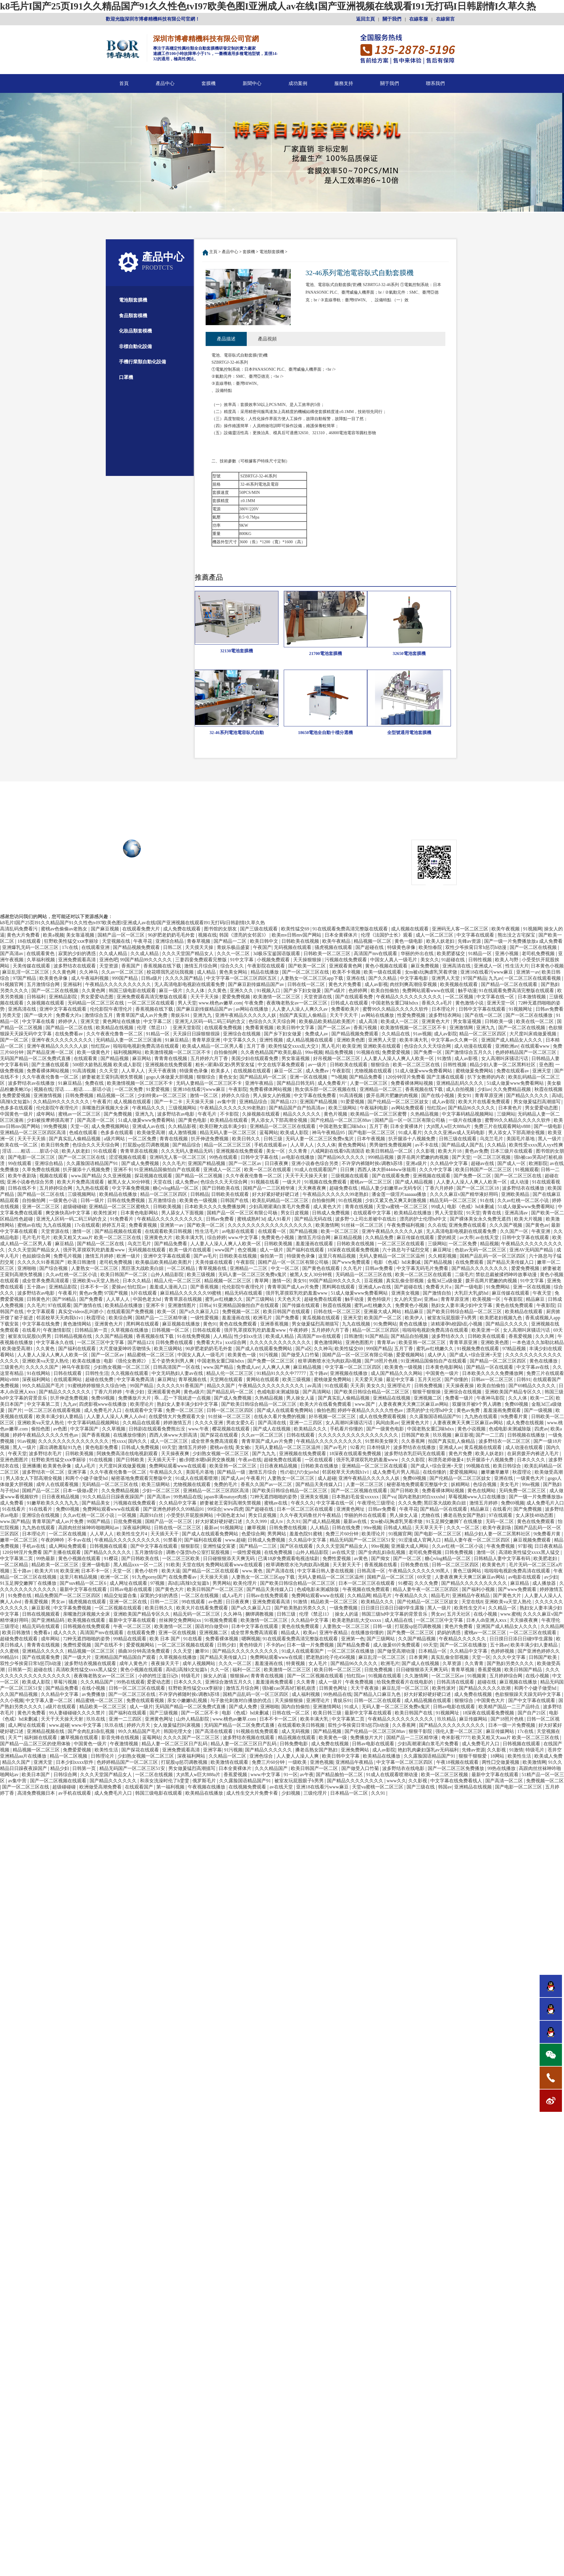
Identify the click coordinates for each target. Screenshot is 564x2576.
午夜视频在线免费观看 (367, 1590)
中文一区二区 (285, 1269)
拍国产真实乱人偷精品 (303, 1016)
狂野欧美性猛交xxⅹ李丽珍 (72, 942)
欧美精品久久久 (311, 1429)
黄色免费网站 (352, 1146)
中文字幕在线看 (39, 1022)
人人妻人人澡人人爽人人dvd (116, 1417)
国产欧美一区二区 (307, 966)
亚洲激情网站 (327, 1707)
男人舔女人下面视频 (183, 1213)
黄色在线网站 (482, 1491)
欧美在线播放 (87, 1362)
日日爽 (347, 1170)
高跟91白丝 (152, 1516)
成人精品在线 (399, 1621)
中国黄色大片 (491, 1701)
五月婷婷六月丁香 (209, 1059)
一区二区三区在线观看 (151, 1004)
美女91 (465, 1096)
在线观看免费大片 (141, 929)
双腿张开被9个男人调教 (477, 1405)
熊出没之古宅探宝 (517, 936)
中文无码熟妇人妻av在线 (178, 1374)
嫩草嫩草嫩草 (495, 1473)
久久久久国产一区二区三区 (192, 1738)
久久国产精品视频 (114, 1337)
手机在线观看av (271, 1146)
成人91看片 (279, 1220)
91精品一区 (480, 954)
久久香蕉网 (413, 1442)
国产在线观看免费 (354, 997)
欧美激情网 (327, 1226)
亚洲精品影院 (63, 997)
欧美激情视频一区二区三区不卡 (413, 1028)
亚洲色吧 (108, 960)
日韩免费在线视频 (288, 1528)
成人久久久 (65, 1633)
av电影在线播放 (298, 1158)
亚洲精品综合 (253, 1102)
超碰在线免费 (100, 1380)
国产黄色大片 (170, 1590)
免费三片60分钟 (342, 1534)
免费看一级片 (459, 1399)
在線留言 (445, 18)
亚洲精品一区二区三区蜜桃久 (120, 1207)
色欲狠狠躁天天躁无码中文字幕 (528, 1695)
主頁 (213, 252)
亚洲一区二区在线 (128, 1602)
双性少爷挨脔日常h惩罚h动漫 (476, 948)
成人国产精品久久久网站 (397, 1374)
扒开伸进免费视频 (210, 1139)
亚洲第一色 (353, 1639)
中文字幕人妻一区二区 (50, 1701)
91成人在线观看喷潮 (197, 1479)
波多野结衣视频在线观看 (90, 1664)
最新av (211, 1528)
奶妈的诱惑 (449, 1633)
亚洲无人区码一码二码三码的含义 (210, 1022)
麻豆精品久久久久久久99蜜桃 (191, 1294)
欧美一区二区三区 (340, 1232)
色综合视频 (485, 1485)
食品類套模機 (133, 315)
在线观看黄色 (41, 954)
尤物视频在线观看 (373, 1071)
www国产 (225, 1250)
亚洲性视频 (271, 1041)
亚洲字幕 (78, 1473)
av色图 (60, 1429)
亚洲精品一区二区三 (381, 1090)
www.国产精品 (86, 1176)
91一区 (290, 1775)
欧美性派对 (105, 1213)
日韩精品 (199, 1195)
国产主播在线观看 (50, 1065)
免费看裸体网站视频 (48, 1071)
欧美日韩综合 (507, 1467)
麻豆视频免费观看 (532, 1541)
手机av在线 (34, 1547)
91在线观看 (105, 1152)
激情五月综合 (263, 1473)
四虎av (541, 1429)
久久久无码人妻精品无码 (187, 1152)
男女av (58, 1602)
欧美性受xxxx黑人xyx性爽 (536, 1146)
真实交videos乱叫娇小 (81, 1312)
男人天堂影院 (449, 1213)
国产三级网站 (260, 1300)
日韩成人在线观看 (349, 1004)
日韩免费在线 (415, 1565)
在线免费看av (69, 1034)
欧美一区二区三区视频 (445, 1775)
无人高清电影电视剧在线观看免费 (190, 985)
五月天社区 (430, 1380)
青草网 (262, 1281)
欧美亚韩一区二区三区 (423, 1343)
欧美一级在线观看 (383, 973)
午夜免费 (254, 1004)
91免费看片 (122, 1220)
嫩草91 (202, 1652)
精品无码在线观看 (244, 1294)
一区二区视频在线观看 (119, 1609)
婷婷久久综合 (236, 1096)
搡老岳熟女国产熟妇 (465, 1516)
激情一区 (82, 1232)
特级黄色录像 (402, 948)
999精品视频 (381, 1158)
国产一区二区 (14, 1041)
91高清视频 (84, 1071)
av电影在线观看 (239, 1232)
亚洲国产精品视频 (319, 1102)
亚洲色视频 (321, 1763)
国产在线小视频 (438, 1096)
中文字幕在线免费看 (315, 1096)
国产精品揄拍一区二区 (340, 1775)
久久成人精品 (113, 954)
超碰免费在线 (344, 1189)
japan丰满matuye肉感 (226, 1497)
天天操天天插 (214, 1578)
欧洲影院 (538, 1164)
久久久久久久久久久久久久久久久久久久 (270, 1226)
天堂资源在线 (318, 997)
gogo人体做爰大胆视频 (170, 1078)
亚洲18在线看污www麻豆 (487, 973)
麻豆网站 (142, 1059)
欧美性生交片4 (132, 1534)
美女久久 (429, 960)
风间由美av (387, 1423)
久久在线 (437, 1226)
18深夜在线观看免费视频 (353, 1250)
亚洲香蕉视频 (275, 1325)
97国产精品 (25, 979)
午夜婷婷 (299, 1331)
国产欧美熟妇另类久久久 (300, 1609)
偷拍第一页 (272, 1257)
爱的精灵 (447, 1238)
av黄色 (361, 1559)
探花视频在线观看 (154, 1176)
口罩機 (126, 377)
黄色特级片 (379, 1300)
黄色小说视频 (472, 1429)
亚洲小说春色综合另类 (315, 1164)
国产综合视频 (54, 1269)
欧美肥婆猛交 (451, 954)
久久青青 (298, 1152)
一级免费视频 (344, 1609)
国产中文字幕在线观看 (154, 1547)
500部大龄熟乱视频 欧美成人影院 (107, 1065)
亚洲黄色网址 (351, 1510)
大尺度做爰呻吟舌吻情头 (125, 1349)
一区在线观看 (319, 1460)
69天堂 (169, 1448)
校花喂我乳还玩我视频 (171, 973)
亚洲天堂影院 (187, 1028)
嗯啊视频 (250, 1639)
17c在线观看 (87, 1226)
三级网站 (506, 1115)
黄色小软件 (147, 1571)
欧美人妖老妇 (441, 942)
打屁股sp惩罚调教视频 (146, 1146)
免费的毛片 (226, 1485)
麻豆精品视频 (348, 1238)
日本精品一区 (433, 1652)
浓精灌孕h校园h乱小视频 (457, 1325)
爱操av (118, 1288)
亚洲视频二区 (428, 1399)
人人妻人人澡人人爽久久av (300, 1010)
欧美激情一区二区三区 (277, 997)
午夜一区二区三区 (132, 1627)
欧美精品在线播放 (118, 1195)
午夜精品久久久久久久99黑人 (419, 1571)
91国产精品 (376, 1337)
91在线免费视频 (194, 1337)
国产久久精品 (383, 979)
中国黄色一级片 (17, 1115)
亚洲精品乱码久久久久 (460, 1084)
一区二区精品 (181, 1269)
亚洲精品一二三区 (249, 1269)
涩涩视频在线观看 (128, 1158)
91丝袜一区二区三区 (363, 1226)
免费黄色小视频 (278, 1238)
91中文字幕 (242, 960)
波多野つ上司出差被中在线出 (366, 1220)
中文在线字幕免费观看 (282, 1065)
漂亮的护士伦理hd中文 (424, 1220)
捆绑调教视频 (260, 1615)
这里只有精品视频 (337, 1257)
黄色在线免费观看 (515, 1306)
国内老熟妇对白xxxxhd (422, 1497)
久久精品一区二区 (228, 1757)
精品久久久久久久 (302, 1115)
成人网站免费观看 (68, 1547)
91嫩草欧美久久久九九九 (53, 1504)
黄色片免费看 (459, 1627)
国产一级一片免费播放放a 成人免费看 (523, 942)
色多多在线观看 (17, 1108)
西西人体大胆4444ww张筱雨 (387, 1170)
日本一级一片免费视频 (311, 1646)
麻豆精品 (65, 1244)
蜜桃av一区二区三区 (79, 1115)
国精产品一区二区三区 (391, 1578)
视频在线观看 (54, 1176)
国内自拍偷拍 (296, 1707)
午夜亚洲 (541, 1232)
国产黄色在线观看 (321, 1269)
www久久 (396, 1781)
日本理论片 (444, 1010)
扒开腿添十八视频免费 (412, 1139)
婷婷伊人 (68, 1022)
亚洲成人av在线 (149, 1127)
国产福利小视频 (479, 1590)
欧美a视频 (53, 936)
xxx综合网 (236, 1343)
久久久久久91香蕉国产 (41, 1263)
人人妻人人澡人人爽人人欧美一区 (399, 1059)
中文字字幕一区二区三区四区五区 (242, 979)
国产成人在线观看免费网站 (264, 1349)
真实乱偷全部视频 (405, 1281)
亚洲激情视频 (48, 1096)
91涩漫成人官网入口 (420, 1541)
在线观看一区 (272, 1232)
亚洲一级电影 (96, 1565)
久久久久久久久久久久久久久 (281, 1343)
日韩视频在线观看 (109, 1547)
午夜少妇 (135, 1392)
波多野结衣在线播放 (523, 1189)
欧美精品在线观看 (229, 1121)
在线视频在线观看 (252, 1071)
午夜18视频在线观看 (458, 1763)
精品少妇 (60, 1769)
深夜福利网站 (36, 1380)
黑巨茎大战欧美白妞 (143, 1269)
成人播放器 (544, 1584)
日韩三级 (273, 1139)
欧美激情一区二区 (173, 1627)
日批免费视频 (128, 1522)
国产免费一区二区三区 (271, 1362)
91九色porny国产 (149, 1578)
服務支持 (343, 83)
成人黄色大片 (328, 1207)
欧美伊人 (415, 1318)
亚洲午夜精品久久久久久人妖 (246, 1016)
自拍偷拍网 (226, 1053)
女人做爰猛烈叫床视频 (177, 1726)
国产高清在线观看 (214, 1732)
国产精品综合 (187, 1146)
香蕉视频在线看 (381, 1565)
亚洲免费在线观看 (468, 1226)
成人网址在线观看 (129, 1584)
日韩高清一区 (371, 1571)
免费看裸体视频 (222, 1639)
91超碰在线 (453, 960)
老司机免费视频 (539, 954)
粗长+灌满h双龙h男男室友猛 (225, 1065)
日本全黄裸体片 (342, 936)
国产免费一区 (428, 1053)
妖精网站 (461, 1485)
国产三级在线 (421, 1788)
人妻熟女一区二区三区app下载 (312, 979)
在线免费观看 (470, 1263)
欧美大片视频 (528, 1220)
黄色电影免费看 (102, 1448)
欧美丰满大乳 (414, 1041)
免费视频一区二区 (241, 1312)
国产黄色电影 (193, 1121)
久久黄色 (218, 991)
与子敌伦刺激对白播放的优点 (241, 1701)
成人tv (277, 1522)
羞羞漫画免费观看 (502, 1411)
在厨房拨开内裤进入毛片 (533, 1454)
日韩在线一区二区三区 (337, 1312)
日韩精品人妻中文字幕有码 (502, 1559)
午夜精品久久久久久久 (463, 1639)
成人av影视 (376, 985)
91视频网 (532, 929)
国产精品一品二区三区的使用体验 (36, 1744)
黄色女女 (228, 1078)
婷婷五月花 (114, 1226)
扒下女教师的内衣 (486, 1078)
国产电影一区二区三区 (372, 1133)
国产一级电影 (548, 1127)
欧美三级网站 (343, 1108)
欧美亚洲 (351, 1047)
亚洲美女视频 (406, 1294)
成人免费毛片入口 (103, 1411)
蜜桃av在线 (29, 1226)
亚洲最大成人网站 (383, 1312)
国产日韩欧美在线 (221, 1189)
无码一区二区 (500, 1522)
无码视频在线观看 (293, 948)
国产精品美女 (96, 1504)
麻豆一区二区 (288, 1071)
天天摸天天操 (199, 948)
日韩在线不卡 (22, 1189)
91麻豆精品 (177, 1041)
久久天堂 (109, 1071)
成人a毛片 (86, 1467)
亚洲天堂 (90, 1022)
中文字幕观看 (41, 1312)
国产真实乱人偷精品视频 (75, 1139)
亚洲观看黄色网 (346, 966)
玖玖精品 (447, 1720)
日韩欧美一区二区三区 (327, 954)
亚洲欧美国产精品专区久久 (514, 1392)
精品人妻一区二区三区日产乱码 (175, 1744)
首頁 (124, 83)
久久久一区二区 (234, 954)
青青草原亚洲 (206, 1041)
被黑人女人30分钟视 (129, 1183)
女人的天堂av (408, 1300)
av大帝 (467, 1238)
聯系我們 (435, 83)
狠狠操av (239, 1676)
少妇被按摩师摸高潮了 (51, 1121)
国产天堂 (461, 1158)
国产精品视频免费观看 (137, 948)
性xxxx (119, 1442)
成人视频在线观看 (410, 929)
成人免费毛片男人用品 (396, 1473)
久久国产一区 (514, 1232)
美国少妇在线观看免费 (255, 1059)
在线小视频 (486, 1615)
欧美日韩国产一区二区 (124, 1275)
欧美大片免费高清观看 (81, 1183)
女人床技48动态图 (535, 1516)
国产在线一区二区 (484, 1016)
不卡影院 (230, 1115)
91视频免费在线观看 (478, 1349)
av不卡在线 (427, 1146)
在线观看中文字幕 (372, 1213)
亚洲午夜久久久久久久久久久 (62, 1041)
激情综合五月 (99, 1016)
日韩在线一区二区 (306, 985)
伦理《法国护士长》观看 (387, 936)
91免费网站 (498, 1288)
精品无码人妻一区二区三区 (228, 1133)
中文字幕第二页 (44, 1405)
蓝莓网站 (268, 1133)
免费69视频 (103, 1399)
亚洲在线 (356, 979)
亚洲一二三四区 (306, 1423)
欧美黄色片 (494, 1565)
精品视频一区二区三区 (228, 1281)
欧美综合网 (121, 1318)
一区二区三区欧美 (181, 1559)
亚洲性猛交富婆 (220, 1547)
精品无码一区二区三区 (453, 1201)
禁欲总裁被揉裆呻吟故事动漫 (507, 1275)
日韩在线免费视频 (126, 1201)
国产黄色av (537, 1226)
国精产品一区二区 (41, 1491)
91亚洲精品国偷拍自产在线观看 (167, 1170)
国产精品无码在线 (313, 1220)
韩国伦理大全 (178, 1732)
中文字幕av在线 (533, 1368)
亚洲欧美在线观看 (382, 1047)
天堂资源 (109, 966)
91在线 (487, 1201)
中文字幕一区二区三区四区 (353, 1368)
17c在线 (70, 948)
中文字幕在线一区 (495, 997)
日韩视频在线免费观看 (87, 1627)
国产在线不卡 (109, 1646)
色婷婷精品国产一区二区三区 (526, 1053)
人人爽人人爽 (276, 1368)
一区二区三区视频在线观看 (186, 1646)
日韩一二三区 (164, 1602)
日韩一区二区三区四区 (231, 1411)
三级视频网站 (183, 1108)
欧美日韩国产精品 (523, 1670)
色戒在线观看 (83, 1133)
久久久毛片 (174, 1164)
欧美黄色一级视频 (198, 1201)
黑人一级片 (550, 1139)
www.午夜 (199, 1429)
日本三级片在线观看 (512, 1152)
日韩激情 (353, 1337)
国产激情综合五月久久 (469, 1053)
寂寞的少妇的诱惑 (77, 954)
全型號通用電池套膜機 (409, 733)
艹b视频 (339, 1078)
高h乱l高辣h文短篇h (189, 1584)
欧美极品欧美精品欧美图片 (328, 1022)
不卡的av (275, 1646)
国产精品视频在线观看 (119, 1232)
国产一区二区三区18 (478, 1189)
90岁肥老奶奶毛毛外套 (172, 936)
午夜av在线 (249, 1460)
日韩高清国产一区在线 (177, 1368)
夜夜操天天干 (165, 1664)
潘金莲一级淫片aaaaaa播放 (400, 1195)
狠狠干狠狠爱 (473, 1757)
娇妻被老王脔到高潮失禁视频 (113, 1078)
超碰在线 (43, 1670)
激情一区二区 (204, 1096)
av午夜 (307, 1775)
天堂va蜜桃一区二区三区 (402, 1207)
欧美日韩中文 (264, 942)
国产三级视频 (164, 1713)
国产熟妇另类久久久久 (511, 1664)
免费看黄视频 (260, 1028)
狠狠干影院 (421, 1732)
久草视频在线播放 (130, 1331)
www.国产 (365, 1405)
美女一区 (276, 1152)
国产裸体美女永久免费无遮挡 (481, 1220)
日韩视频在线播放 (526, 1436)
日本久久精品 (137, 1281)
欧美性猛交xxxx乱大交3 (293, 1047)
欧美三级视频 (201, 1275)
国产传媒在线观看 (301, 1306)
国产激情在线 (88, 1306)
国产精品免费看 (366, 1078)
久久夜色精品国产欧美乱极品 (272, 1053)
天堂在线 (163, 1183)
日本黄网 (419, 1658)
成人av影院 (445, 1034)
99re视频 (314, 1053)
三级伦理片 (315, 1794)
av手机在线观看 (75, 1794)
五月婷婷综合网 (56, 1189)
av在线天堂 (488, 1238)
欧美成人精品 (280, 1337)
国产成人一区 (512, 1164)
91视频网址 (521, 1010)
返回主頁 (365, 18)
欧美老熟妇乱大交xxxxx (357, 1621)
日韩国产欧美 (416, 1436)
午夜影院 (342, 1071)
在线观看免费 (141, 1633)
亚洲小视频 (507, 954)
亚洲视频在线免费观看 (169, 1065)
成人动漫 (520, 1183)
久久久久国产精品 (184, 979)
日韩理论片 (103, 1757)
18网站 (498, 1757)
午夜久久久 (302, 1504)
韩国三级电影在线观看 (133, 991)
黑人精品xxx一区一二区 (138, 1565)
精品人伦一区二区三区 (178, 1281)
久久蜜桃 (10, 1652)
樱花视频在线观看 (231, 1429)
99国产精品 (142, 1386)
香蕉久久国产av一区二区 (267, 1485)
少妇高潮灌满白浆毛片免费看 (280, 1207)
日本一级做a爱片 (81, 1491)
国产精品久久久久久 (528, 1096)
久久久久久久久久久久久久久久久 (74, 1442)
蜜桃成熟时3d (251, 1220)
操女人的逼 (347, 1615)
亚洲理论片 (399, 1386)
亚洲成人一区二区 (222, 1170)
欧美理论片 (142, 1405)
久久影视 (426, 1152)
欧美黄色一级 (242, 1355)
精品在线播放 (265, 973)
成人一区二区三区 (435, 936)
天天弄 (357, 1386)
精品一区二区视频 (69, 1757)
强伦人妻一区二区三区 (459, 1732)
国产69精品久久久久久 (532, 1386)
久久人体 (196, 991)
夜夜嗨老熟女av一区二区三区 (297, 1004)
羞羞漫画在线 (236, 1318)
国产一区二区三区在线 (306, 973)
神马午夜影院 (76, 1368)
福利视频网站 (128, 1053)
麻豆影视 (464, 1436)
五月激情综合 (162, 1201)
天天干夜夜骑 (162, 1071)
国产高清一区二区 (96, 1121)
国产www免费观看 (352, 1263)
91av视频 (422, 1034)
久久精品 (497, 1146)
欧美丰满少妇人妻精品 (60, 1417)
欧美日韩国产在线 (414, 1713)
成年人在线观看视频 (58, 1485)
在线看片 (31, 1331)
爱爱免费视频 (236, 997)
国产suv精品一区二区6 (83, 1584)
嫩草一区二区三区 (19, 1541)
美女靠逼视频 (80, 936)
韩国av (445, 1788)
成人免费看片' (333, 1084)
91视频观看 (527, 1170)
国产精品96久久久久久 (472, 1108)
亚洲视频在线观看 (432, 1176)
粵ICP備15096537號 (294, 846)
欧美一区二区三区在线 (417, 1065)
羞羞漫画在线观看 (315, 1244)
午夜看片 (102, 1102)
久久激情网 (416, 1676)
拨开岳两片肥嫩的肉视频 (392, 1096)
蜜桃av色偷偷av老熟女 (64, 929)
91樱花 (111, 1559)
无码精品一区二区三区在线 (96, 1004)
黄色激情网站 (77, 1325)
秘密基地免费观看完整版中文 (142, 1479)
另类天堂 (12, 1016)
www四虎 (233, 1510)
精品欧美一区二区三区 (55, 1565)
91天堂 (473, 1213)
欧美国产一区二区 (383, 1318)
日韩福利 (37, 997)
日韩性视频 (480, 960)
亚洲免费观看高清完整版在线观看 (152, 997)
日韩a (205, 1306)
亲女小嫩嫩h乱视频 (187, 1701)
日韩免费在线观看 (174, 1343)
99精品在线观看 (130, 1639)
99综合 (214, 1510)
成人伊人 (437, 1355)
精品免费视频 (339, 1053)
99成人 (438, 1207)
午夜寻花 (143, 942)
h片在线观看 (144, 1294)
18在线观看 (29, 942)
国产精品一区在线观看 (490, 1368)
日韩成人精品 (398, 1528)
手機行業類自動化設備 (142, 361)
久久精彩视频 (443, 1257)
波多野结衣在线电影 (404, 1769)
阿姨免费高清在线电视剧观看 (128, 1454)
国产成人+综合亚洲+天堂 (476, 1355)
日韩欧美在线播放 (320, 1467)
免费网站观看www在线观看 (178, 1467)
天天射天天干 (347, 1565)
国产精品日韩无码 (296, 1084)
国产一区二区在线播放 (530, 1016)
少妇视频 (291, 1794)
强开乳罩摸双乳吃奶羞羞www (94, 1250)
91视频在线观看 (385, 1676)
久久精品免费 (380, 1238)
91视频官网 (12, 985)
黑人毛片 (330, 1047)
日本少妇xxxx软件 (75, 1763)
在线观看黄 (86, 1059)
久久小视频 (12, 1701)
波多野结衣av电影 (176, 1115)
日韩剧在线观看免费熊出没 (157, 1429)
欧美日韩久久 (246, 1139)
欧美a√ (310, 1633)
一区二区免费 (129, 1090)
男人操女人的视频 (272, 1096)
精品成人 (291, 1633)
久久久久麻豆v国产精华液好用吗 (464, 1195)
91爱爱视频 (158, 1090)
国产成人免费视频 (140, 1164)
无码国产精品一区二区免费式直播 (36, 1059)
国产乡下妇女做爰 (302, 991)
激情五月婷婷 (100, 1257)
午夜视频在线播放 (207, 1788)
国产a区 (304, 1349)
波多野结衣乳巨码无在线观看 (415, 1454)
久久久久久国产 (43, 1368)
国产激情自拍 (437, 1294)
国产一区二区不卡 (200, 1713)
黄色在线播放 (413, 1325)
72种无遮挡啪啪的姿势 (274, 1497)
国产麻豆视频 (105, 929)
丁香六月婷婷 (439, 1189)
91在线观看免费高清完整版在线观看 (351, 929)
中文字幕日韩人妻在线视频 (326, 1571)
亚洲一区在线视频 (309, 1078)
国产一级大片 (38, 1016)
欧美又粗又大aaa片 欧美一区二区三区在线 (97, 1238)
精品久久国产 (221, 1386)
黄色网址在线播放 (122, 1022)
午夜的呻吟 (53, 1541)
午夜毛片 (208, 1115)
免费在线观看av (513, 1071)
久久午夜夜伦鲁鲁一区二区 (115, 1034)
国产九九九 (264, 1454)
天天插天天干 (162, 1460)
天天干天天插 (32, 1139)
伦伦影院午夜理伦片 (111, 1010)
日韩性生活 (97, 1374)
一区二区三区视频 (492, 1158)
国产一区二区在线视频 (534, 948)
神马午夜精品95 (329, 1133)
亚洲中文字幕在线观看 (63, 1010)
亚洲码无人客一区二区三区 (460, 929)
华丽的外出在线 (418, 954)
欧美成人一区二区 (400, 1022)
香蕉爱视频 (520, 1337)
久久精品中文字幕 (449, 1164)
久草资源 (452, 1664)
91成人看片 (410, 1133)
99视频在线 (478, 1467)
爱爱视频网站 (410, 1355)
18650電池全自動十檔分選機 (325, 733)
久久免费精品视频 (512, 1090)
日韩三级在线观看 (458, 1139)
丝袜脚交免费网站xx (180, 1621)
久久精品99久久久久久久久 (61, 1102)
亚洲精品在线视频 (392, 1399)
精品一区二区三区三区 (228, 1146)
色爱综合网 (253, 1534)
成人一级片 (272, 1250)
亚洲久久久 (242, 991)
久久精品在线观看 (141, 1423)
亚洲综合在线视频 (242, 1034)
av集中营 (227, 1102)
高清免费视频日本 (36, 1794)
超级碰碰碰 (74, 1207)
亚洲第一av (527, 973)
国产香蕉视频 (205, 1288)
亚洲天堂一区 (501, 1004)
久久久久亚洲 (209, 1423)
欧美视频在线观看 (459, 985)
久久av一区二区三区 (123, 973)
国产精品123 (284, 1102)
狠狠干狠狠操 (427, 1392)
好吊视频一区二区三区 (337, 1059)
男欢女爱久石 (241, 1423)
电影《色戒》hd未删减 (471, 1207)
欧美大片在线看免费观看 (484, 1102)
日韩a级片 (152, 979)
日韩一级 (383, 1627)
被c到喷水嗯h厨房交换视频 (207, 1460)
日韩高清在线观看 (456, 1683)
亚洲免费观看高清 (77, 960)
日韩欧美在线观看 (349, 1065)
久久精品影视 (182, 1127)
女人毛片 (318, 1664)
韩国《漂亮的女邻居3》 (244, 936)
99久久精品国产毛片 (44, 1386)
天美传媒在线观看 (32, 966)
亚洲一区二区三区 (41, 1207)
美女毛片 (510, 1485)
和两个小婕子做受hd (87, 1479)
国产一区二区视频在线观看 (359, 1491)
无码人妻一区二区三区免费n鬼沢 (320, 1139)
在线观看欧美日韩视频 (169, 1232)
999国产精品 (125, 979)
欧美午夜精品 (337, 942)
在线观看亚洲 (96, 948)
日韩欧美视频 (167, 1207)
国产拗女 (381, 1559)
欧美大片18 (450, 1152)
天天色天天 (289, 1300)
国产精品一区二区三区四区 (498, 1362)
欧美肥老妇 (545, 1559)
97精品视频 (514, 1349)
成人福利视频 (306, 1695)
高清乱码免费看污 (19, 929)
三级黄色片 (12, 1368)
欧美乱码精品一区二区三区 (281, 1201)
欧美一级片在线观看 (190, 1250)
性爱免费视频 (412, 1016)
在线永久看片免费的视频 (280, 1417)
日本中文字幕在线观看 (255, 1627)
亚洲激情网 (461, 1028)
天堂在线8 (192, 1565)
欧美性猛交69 (295, 929)
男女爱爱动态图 (97, 997)
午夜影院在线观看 (266, 966)
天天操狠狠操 (308, 960)
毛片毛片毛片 (36, 1238)
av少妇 (551, 1578)
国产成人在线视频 (272, 1429)
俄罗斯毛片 (204, 1781)
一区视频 (127, 1516)
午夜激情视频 (124, 1744)
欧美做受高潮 (151, 1133)
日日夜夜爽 (277, 1164)
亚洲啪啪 (27, 1269)
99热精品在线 (188, 1497)
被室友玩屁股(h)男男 (30, 1337)
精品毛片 (383, 1596)
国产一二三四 (490, 1436)
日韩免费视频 (80, 1096)
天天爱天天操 (369, 1380)
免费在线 (95, 1084)
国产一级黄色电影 (385, 1429)
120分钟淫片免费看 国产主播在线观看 (425, 1078)
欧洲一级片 (129, 1257)
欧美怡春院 (431, 948)
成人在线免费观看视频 (383, 1417)
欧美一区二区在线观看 (268, 1170)
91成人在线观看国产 (316, 1170)
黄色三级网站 (467, 1571)
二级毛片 (464, 1275)
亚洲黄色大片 (436, 1022)
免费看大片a (69, 1016)
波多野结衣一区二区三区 (505, 1442)
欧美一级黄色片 (94, 1053)
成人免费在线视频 (525, 1423)
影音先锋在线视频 (120, 1738)
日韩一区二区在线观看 (378, 1701)
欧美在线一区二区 (535, 1022)
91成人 (352, 1707)
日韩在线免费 (346, 1528)
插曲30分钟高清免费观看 (144, 1652)
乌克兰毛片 (492, 1139)
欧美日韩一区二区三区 (338, 1670)
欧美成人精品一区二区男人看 (213, 1047)
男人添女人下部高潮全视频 (279, 1121)
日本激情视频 (532, 997)
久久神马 (89, 973)
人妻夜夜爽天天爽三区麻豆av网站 (414, 1405)
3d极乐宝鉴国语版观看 (277, 954)
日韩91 (523, 1380)
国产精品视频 (115, 1059)
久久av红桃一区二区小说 (523, 1201)
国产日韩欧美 (130, 1460)
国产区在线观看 (297, 1547)
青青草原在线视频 (139, 1152)
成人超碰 (327, 1479)
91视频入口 (269, 991)
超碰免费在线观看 (323, 1300)
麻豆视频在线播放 (181, 1325)
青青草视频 (463, 1670)
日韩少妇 (227, 1646)
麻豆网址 (443, 1250)
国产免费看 (91, 1300)
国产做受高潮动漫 (396, 1652)
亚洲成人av (450, 1448)
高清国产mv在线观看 (376, 954)
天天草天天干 (429, 1528)
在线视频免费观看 (248, 1788)
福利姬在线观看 (41, 1738)
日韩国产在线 (235, 1201)
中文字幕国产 (85, 1429)
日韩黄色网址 (333, 1689)
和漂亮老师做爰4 (446, 1460)
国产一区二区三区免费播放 (456, 1769)
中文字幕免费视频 (131, 1189)
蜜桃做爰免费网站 (475, 1071)
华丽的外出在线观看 (365, 1516)
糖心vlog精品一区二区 (176, 1189)
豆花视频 (374, 1281)
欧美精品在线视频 (115, 1028)
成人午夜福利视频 (90, 979)
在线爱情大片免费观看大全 (177, 1417)
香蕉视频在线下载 (162, 966)
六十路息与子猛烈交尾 (406, 1250)
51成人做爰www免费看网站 (424, 1071)
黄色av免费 (476, 1152)
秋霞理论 (96, 1318)
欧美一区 (167, 1312)
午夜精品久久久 (149, 1108)
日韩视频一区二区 (171, 1331)
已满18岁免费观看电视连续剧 (289, 1559)
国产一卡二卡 (169, 1102)
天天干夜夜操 (365, 1689)
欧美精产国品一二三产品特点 (510, 1707)
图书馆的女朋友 (221, 929)
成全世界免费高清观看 (46, 1281)
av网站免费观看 (408, 1108)
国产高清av (12, 954)
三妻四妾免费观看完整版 (201, 960)
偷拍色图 (326, 1411)
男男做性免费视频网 (391, 1146)
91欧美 (173, 1565)
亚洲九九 (203, 1016)
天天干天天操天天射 (307, 1176)
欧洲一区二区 (115, 1578)
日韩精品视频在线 (73, 1337)
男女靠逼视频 (467, 1022)
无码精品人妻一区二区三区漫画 (129, 1041)
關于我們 (391, 18)
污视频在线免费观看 (346, 960)
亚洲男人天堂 (446, 979)
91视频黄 (477, 1676)
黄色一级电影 (409, 942)
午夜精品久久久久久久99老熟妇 (233, 1108)
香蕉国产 (131, 966)
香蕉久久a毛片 (437, 1004)
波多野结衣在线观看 (75, 966)
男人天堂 (187, 1004)
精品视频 (489, 1244)
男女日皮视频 (295, 1213)
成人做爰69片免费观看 (397, 1646)
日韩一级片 (92, 1201)
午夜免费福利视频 (406, 1226)
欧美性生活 (107, 1750)
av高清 (314, 1386)
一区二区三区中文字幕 (101, 1343)
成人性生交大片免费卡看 (252, 1794)
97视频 (158, 1584)
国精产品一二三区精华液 (269, 1189)
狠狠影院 (191, 1547)
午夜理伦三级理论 (376, 1504)
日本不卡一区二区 (278, 1720)
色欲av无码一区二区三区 (481, 1250)
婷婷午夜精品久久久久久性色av (371, 1411)
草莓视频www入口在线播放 (477, 1497)
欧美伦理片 (245, 1584)
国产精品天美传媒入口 (511, 1263)
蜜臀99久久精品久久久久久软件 (395, 1010)
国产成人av (232, 1479)
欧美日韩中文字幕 (296, 1028)
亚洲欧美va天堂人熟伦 (96, 1281)
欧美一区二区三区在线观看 (424, 1275)
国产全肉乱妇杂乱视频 (382, 1553)
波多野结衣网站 (446, 1016)
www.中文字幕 (243, 1238)
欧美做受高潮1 (18, 1349)
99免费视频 (55, 1127)
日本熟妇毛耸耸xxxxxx (356, 1497)
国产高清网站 (317, 1392)
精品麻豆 (536, 1300)
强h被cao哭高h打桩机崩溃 (289, 1689)
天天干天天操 (205, 997)
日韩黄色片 (38, 1300)
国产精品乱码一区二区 (263, 1078)
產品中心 (165, 83)
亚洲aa (431, 1300)
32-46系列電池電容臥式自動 (237, 733)
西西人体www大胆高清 (173, 1436)
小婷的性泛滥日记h (158, 1676)
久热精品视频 (425, 1115)
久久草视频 (114, 1429)
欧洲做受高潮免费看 (101, 1788)
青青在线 (492, 1213)
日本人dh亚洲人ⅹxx (487, 1621)
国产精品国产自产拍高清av (297, 1108)
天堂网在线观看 (227, 1380)
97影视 (525, 1547)
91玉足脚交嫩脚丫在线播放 (454, 1522)
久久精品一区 (503, 1609)
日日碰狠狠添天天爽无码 (229, 1559)
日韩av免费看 (549, 1010)
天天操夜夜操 (460, 1386)
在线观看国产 (139, 1788)
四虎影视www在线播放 (103, 1405)
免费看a (42, 1633)
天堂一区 (79, 1127)
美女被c (244, 1448)
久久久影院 (413, 1460)
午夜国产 (262, 948)
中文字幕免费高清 (136, 1380)
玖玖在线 (96, 1720)
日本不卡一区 (95, 1288)
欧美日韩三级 (328, 1713)
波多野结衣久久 (449, 1337)
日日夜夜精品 (548, 1547)
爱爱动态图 (159, 1683)
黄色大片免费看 (24, 936)
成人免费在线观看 (182, 929)
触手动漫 (467, 991)
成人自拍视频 (460, 1090)
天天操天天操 (200, 1102)
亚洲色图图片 (360, 1343)
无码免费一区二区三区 (523, 1491)
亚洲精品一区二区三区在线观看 (283, 1127)
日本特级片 (379, 1448)
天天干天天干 (344, 1016)
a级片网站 (115, 1139)
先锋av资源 (470, 942)
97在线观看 (59, 1306)
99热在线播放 (502, 1769)
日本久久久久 (531, 1460)
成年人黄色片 (134, 1664)
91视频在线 (368, 1053)
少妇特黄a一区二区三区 (162, 1096)
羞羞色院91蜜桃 (306, 1534)
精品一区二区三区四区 (483, 1034)
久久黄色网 (64, 973)
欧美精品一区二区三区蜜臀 (379, 1115)
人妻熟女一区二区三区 (95, 1269)
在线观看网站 (68, 1380)
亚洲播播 (31, 1467)
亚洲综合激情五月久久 (229, 1683)
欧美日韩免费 (55, 1146)
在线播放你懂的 (130, 1436)
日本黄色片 (510, 1108)
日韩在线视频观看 (41, 1615)
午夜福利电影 (374, 1108)
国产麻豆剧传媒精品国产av (256, 985)
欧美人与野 (507, 960)
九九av (495, 979)
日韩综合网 (65, 1775)
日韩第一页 (19, 1670)
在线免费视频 (278, 1553)
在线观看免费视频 (223, 1028)
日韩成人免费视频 (331, 1213)
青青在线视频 (174, 1139)
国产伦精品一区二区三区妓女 (398, 1102)
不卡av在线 (80, 1541)
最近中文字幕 (400, 1380)
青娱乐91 (181, 1016)
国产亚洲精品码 (48, 1621)
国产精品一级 (231, 1473)
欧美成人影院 (295, 1133)
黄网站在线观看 (263, 1380)
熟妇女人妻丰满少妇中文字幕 (462, 1306)
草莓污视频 (65, 1683)
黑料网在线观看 (339, 1288)
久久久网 (545, 1337)
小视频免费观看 (274, 960)
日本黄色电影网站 (139, 1213)
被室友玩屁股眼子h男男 (452, 1318)
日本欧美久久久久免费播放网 (215, 1207)
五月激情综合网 (44, 985)
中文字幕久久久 (240, 1041)
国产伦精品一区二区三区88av (341, 1121)
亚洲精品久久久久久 (44, 1652)
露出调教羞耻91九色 (61, 1448)
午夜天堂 (543, 1294)
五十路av (36, 1288)
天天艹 (15, 1738)
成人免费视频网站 (110, 1127)
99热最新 (46, 1559)
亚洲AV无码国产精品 (531, 1250)
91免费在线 (20, 1596)
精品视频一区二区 (373, 942)
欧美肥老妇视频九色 (501, 1318)
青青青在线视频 (171, 1059)
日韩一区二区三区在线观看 (137, 1689)
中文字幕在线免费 (41, 1325)
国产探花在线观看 (219, 1436)
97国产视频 (116, 1294)
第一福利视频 (171, 1788)
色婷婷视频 (503, 1652)
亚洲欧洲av (506, 1047)
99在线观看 (20, 1164)
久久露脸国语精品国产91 (92, 1164)
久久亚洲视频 (117, 1176)
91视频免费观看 (221, 1621)
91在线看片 (14, 1510)
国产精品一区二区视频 (199, 1176)
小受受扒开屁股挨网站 (190, 1516)
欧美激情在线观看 (230, 1763)
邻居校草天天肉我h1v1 (60, 1318)
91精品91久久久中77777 (282, 1374)
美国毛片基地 (521, 1139)
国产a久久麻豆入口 (199, 1312)
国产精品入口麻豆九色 (378, 1695)
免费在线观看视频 (145, 1701)
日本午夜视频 (371, 1139)
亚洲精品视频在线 (46, 1732)
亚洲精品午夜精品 (471, 1596)
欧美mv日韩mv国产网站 (297, 936)
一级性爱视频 (205, 1318)
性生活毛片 (207, 1232)
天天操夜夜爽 (175, 1454)
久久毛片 (353, 1269)
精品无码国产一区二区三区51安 (363, 1541)
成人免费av (318, 1071)
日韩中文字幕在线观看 (483, 1010)
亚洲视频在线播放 (349, 1374)
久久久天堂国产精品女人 (188, 954)
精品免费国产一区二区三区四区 (68, 1596)
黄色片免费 (461, 1454)
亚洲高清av (517, 1213)
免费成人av (317, 1034)
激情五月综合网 (201, 966)
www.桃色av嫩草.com (220, 1004)
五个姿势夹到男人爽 (173, 1362)
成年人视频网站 (199, 1664)
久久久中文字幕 (436, 1170)
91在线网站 (39, 1374)
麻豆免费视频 (425, 966)
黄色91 (210, 1325)
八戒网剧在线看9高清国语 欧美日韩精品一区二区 (362, 1152)
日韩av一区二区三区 (492, 1380)
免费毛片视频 (68, 1257)
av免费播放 (94, 1695)
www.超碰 (235, 1541)
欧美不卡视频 (347, 973)
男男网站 (277, 1534)
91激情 (444, 1059)
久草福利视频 (41, 960)
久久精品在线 (396, 1034)
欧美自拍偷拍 (385, 991)
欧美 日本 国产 (165, 1639)
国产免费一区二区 (473, 1176)
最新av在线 (355, 1522)
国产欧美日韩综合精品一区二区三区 (465, 1312)
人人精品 (222, 1337)
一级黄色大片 (530, 1479)
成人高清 (369, 1022)
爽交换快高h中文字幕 (68, 1213)
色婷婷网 (358, 991)
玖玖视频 (443, 1436)
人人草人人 (133, 1071)
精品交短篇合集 (121, 1596)
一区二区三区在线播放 (351, 1652)
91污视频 (269, 1355)
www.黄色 (253, 1571)
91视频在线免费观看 (326, 1183)
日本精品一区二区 (349, 1794)
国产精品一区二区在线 (70, 1028)
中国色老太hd (147, 1300)
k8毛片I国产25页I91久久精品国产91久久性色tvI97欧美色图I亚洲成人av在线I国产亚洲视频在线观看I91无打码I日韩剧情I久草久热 (268, 6)
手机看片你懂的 (347, 1429)
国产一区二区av (334, 1028)
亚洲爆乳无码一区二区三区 (31, 948)
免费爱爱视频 (396, 1053)
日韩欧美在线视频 (300, 942)
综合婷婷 (216, 1238)
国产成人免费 (243, 1707)
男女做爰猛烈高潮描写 (537, 1102)
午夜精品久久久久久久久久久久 (118, 985)
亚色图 (546, 1065)
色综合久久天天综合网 (273, 1022)
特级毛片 (191, 1676)
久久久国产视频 (506, 1226)
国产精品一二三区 (258, 1547)
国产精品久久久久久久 (108, 1553)
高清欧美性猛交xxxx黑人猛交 (529, 1553)
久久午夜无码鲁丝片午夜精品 (311, 1516)
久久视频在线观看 (130, 1374)
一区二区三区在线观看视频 (533, 979)
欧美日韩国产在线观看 (287, 1312)
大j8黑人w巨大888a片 (449, 1127)
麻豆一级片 (171, 991)
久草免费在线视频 (41, 1170)
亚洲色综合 (261, 1757)
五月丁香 (256, 1047)
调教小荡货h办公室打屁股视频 (198, 1553)
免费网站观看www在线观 (429, 991)
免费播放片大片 (135, 1399)
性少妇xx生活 (248, 1337)
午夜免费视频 (501, 1547)
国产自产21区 (532, 1713)
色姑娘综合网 (36, 1257)
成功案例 (297, 83)
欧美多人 (221, 1071)
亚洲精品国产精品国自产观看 (126, 1658)
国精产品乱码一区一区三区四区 (493, 1257)
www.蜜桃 (510, 1615)
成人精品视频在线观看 (310, 1041)
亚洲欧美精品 (516, 1195)
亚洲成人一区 (488, 966)
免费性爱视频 (337, 1559)
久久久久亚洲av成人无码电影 (455, 1133)
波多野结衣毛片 (46, 1454)
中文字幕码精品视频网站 (468, 1115)
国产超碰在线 (370, 948)
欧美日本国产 (36, 1775)
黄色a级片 (194, 1392)
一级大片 (292, 1183)
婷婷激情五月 (178, 1423)
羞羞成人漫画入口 (169, 1288)
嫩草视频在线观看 (80, 1738)
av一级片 (318, 1065)
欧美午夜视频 (506, 929)
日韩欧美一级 (499, 1022)
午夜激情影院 (57, 1331)
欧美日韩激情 (82, 1263)
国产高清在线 (272, 1423)
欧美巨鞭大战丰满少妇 (223, 1127)
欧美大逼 (171, 1571)
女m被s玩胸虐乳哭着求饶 (432, 973)
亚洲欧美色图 (351, 1041)
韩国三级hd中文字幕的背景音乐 (395, 1615)
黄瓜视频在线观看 (321, 1318)
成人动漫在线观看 (473, 1047)
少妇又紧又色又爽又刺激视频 (396, 1201)
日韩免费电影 (294, 1744)
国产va (389, 1497)
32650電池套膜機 (409, 653)
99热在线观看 (224, 1158)
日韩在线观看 (207, 1331)
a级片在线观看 (61, 1707)
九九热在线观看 (93, 1189)
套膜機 (209, 83)
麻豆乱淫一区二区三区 (26, 973)
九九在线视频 (57, 1226)
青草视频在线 (213, 1269)
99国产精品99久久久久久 (146, 960)
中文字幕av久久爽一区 (455, 1041)
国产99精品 (64, 1300)
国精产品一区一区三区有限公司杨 (410, 1121)
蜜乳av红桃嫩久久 (224, 1300)
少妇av (484, 1090)
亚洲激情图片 (182, 1306)
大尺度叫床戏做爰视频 (533, 1034)
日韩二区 (173, 948)
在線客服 (418, 18)
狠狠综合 (381, 1065)
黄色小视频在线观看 (387, 966)
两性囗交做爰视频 (501, 1763)
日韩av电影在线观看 (131, 1590)
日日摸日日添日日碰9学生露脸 (393, 1609)
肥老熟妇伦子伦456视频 (331, 1658)
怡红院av (101, 1047)
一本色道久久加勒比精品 (538, 1343)
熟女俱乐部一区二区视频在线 (326, 1090)
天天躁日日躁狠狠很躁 (197, 1034)
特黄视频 (296, 1664)
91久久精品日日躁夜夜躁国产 (114, 1497)
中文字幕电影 (414, 979)
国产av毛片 (205, 1257)
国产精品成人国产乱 (463, 1146)
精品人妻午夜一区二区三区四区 (477, 1541)
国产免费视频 (118, 1115)
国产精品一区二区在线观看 (509, 985)
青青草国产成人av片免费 (142, 1016)
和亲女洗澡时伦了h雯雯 (165, 1781)
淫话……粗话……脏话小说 (83, 1090)
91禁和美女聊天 (382, 1442)
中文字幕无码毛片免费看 (423, 1269)
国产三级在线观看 (259, 929)
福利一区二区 (247, 1670)
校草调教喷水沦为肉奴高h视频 (330, 1362)
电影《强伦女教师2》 (127, 1362)
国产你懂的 (456, 1380)
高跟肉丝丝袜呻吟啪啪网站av (89, 1528)
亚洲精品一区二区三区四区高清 (33, 1133)
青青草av (387, 1343)
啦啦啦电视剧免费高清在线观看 (146, 1047)
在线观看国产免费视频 (131, 1312)
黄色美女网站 (234, 973)
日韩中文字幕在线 (260, 1158)
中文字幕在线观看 (475, 936)
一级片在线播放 (466, 1121)
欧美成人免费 (548, 1757)
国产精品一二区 (231, 942)
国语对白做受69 (212, 1627)
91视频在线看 (265, 1183)
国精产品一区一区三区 (122, 936)
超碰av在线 (483, 1164)
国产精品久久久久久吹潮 (485, 1689)
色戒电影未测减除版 (279, 1392)
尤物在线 (431, 1516)
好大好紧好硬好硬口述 (276, 1195)
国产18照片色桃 (382, 1362)
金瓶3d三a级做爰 (445, 1281)
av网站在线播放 (252, 1010)
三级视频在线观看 (350, 1176)
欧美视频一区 (487, 1300)
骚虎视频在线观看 (334, 948)
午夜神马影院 (491, 1399)
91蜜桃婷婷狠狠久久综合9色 (97, 1386)
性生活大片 (517, 966)
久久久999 (257, 1522)
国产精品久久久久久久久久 (480, 1269)
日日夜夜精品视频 (279, 1467)
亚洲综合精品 (170, 942)
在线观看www (536, 1047)
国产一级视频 (538, 1411)
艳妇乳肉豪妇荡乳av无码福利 (429, 1750)
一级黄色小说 (63, 1201)
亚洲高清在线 (457, 966)
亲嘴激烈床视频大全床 (106, 1108)
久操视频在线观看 (46, 1004)
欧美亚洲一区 (486, 1331)
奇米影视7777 (455, 1738)
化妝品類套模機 (135, 330)
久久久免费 (410, 1504)
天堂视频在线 (116, 942)
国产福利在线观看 (305, 1250)
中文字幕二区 (158, 1022)
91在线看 (193, 1639)
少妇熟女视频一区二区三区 (122, 1368)
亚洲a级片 (417, 1164)
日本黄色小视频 (547, 966)
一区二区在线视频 (68, 1534)
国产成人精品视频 (414, 1183)
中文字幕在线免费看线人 (456, 1781)
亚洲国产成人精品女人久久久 (512, 1041)
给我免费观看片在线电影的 (405, 1683)
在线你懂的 (435, 1473)
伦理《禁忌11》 (154, 1028)
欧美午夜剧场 (22, 1176)
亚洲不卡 (122, 1170)
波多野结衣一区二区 (44, 1473)
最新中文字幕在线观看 (84, 1590)
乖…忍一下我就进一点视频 (183, 1399)
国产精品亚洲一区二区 (51, 1053)
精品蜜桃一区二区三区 (151, 1355)
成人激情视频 (183, 1133)
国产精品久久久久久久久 (65, 1392)
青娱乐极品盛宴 (234, 948)
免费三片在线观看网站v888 (503, 1127)
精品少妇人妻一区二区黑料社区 (503, 1065)
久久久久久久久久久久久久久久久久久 (358, 1436)
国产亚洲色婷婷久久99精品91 (174, 1510)
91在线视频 (350, 1201)
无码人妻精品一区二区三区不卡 (209, 1084)
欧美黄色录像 (54, 979)
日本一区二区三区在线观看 (305, 1510)
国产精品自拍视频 (410, 1337)
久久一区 (220, 1670)
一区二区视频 (459, 997)
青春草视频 (199, 942)
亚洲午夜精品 (259, 1084)
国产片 (15, 1411)
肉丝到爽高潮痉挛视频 (414, 985)
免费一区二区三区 (185, 1411)
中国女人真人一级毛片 (394, 960)
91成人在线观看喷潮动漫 (392, 1775)
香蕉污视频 (365, 1028)
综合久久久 (232, 966)
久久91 (293, 1522)
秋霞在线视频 (548, 1090)
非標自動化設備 (135, 346)
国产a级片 (335, 991)
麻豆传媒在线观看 (416, 1238)
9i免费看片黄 (515, 1417)
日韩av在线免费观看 (267, 1596)
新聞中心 (252, 83)
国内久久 (138, 1442)
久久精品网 (359, 1596)
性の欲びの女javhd (300, 1473)
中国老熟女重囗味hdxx (395, 1004)
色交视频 (248, 1250)
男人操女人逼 (300, 1399)
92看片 (357, 1448)
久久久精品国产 (97, 1683)
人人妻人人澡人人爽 (298, 1757)
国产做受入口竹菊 (300, 1355)
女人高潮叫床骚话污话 (505, 1059)
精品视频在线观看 (297, 1738)
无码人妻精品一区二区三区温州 (392, 1257)
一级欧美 (298, 1763)
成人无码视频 (296, 1732)
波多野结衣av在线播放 (32, 1084)
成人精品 (207, 973)
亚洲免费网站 (355, 1750)
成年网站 (46, 1115)
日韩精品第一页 (92, 1331)
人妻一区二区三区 (369, 1084)
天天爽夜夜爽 (312, 1189)
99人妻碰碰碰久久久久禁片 (77, 1713)
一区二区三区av (448, 1676)
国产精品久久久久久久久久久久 (474, 1584)
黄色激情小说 (470, 1004)
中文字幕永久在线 (55, 1343)
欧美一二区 (542, 1399)
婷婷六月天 (139, 1726)
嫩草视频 (257, 1528)
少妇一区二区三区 (161, 1491)
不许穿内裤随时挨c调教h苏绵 (373, 1164)
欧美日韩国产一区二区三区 (484, 1170)
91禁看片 (172, 1541)
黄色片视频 (336, 1115)
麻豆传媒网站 (474, 1720)
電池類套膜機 (133, 299)
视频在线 (207, 936)
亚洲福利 (73, 985)
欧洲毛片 (263, 1318)
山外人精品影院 (168, 1275)
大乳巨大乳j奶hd (471, 1294)
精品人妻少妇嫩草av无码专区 (392, 1189)
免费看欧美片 (345, 1010)
